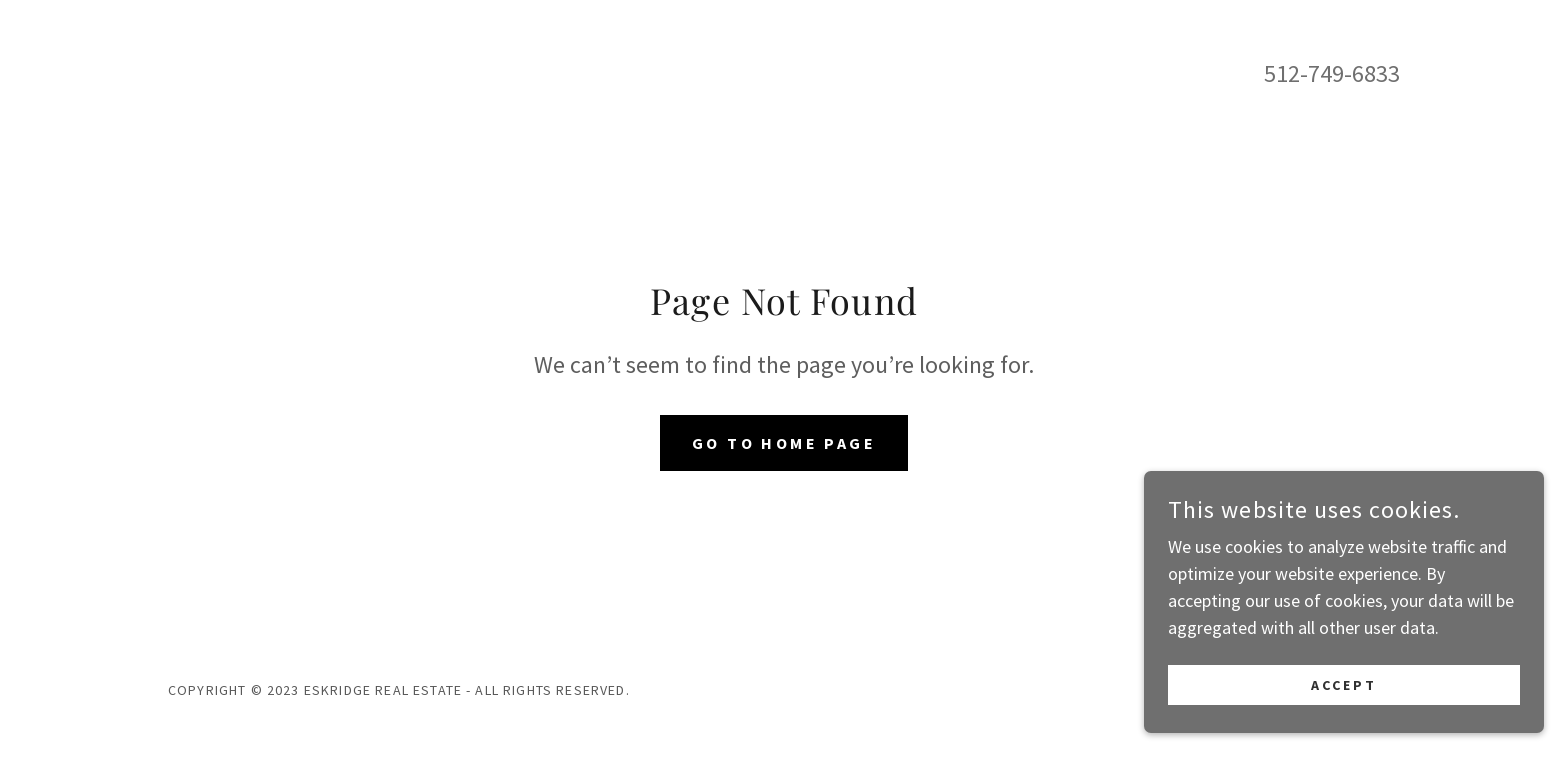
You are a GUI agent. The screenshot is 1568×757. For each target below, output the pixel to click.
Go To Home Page (784, 443)
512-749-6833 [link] (1332, 73)
